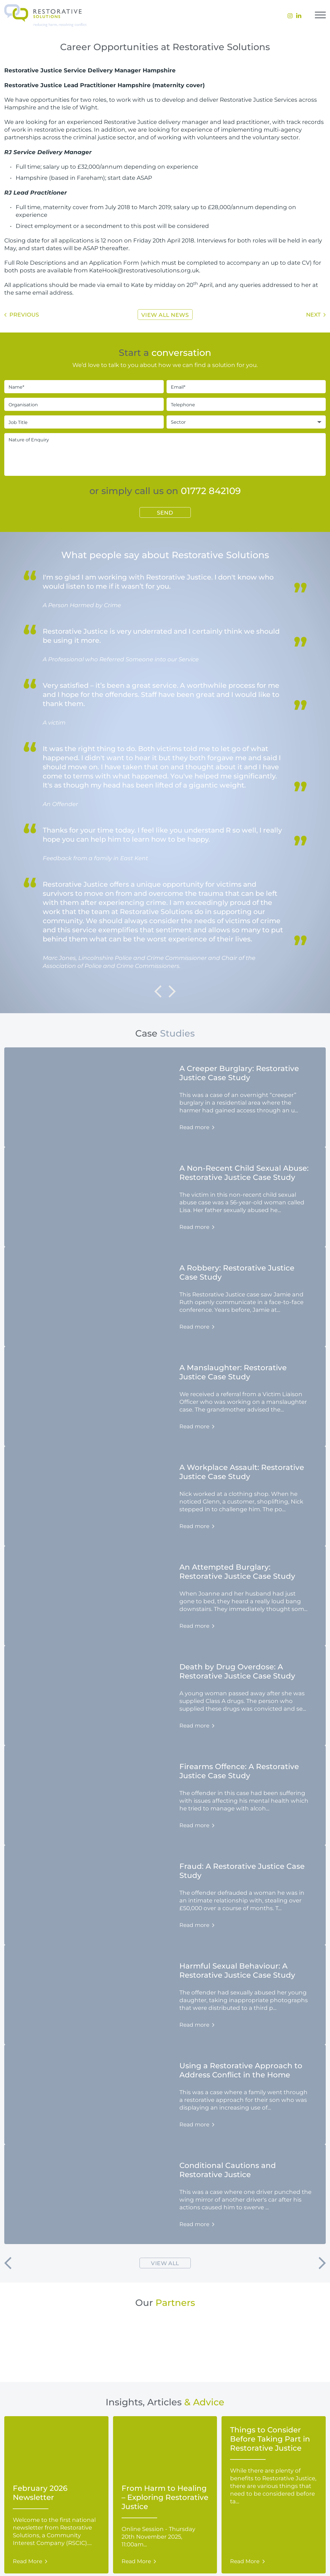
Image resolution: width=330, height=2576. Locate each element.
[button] (8, 2263)
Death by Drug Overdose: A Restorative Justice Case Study (237, 1671)
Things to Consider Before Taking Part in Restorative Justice (270, 2438)
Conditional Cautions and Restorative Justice (227, 2170)
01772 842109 (211, 490)
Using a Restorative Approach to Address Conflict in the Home (240, 2070)
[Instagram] (290, 16)
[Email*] (246, 386)
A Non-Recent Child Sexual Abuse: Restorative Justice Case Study (244, 1172)
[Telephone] (246, 404)
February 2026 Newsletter (40, 2492)
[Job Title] (84, 422)
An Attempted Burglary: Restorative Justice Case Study (237, 1571)
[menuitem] (290, 16)
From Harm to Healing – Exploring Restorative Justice (165, 2497)
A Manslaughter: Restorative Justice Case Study (233, 1372)
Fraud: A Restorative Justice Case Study (242, 1870)
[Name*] (84, 386)
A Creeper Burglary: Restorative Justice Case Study (239, 1073)
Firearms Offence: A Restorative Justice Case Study (239, 1771)
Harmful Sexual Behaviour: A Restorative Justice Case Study (237, 1970)
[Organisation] (84, 404)
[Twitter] (298, 16)
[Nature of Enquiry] (165, 454)
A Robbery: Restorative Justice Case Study (236, 1272)
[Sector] (246, 422)
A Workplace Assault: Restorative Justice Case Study (241, 1472)
